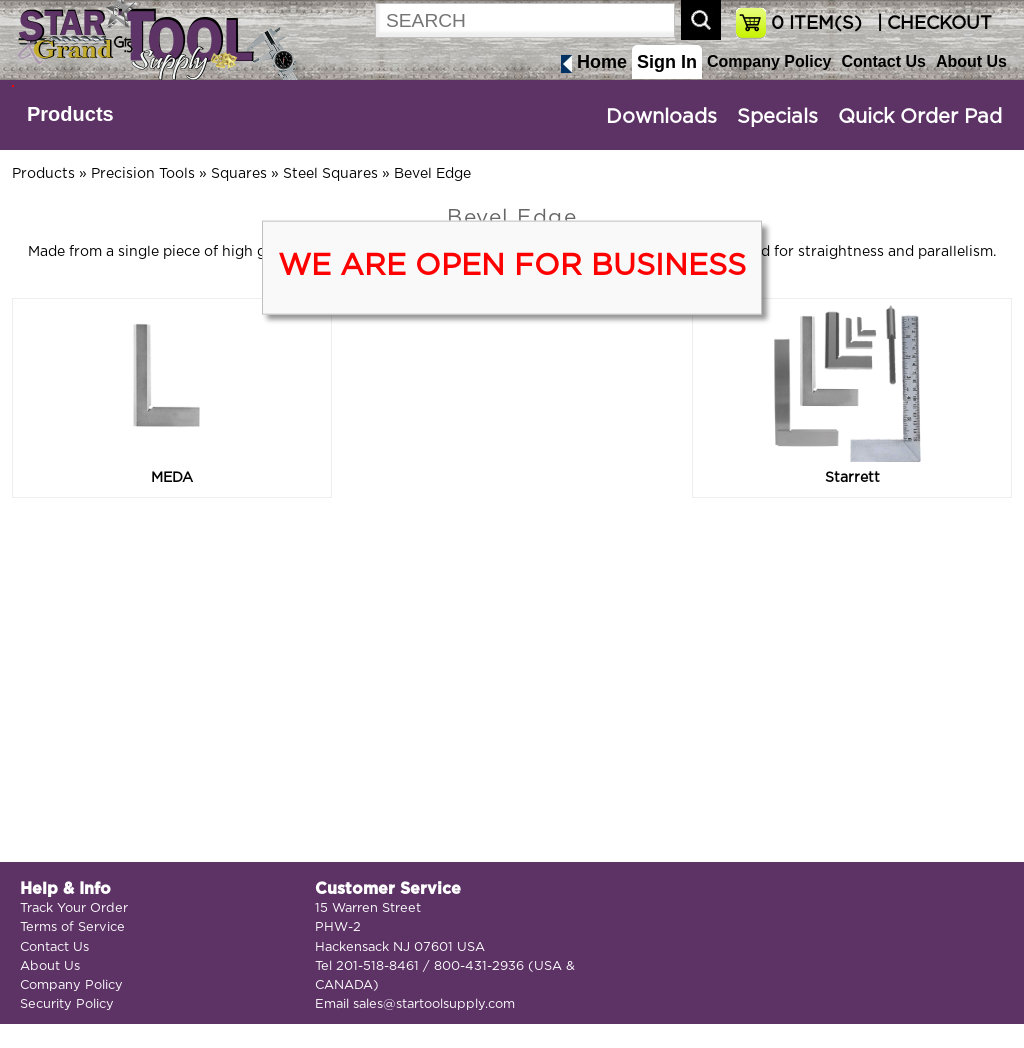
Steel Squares (330, 174)
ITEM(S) (816, 24)
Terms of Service (72, 927)
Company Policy (769, 61)
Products (70, 114)
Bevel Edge (432, 174)
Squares (239, 174)
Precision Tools (143, 174)
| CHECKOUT (932, 24)
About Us (971, 61)
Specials (777, 117)
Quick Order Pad (920, 117)
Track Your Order (74, 908)
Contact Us (883, 61)
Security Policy (67, 1004)
